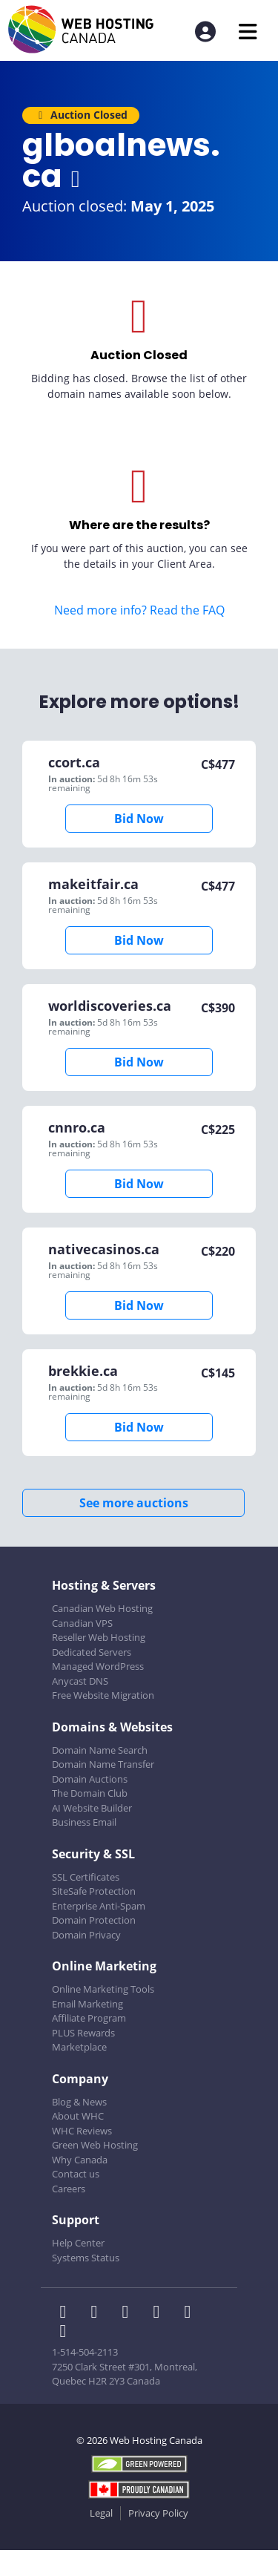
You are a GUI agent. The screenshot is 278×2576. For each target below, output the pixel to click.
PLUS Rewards (83, 2032)
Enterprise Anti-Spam (98, 1906)
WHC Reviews (82, 2130)
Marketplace (79, 2047)
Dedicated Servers (91, 1652)
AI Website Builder (92, 1808)
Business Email (84, 1822)
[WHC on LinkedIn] (129, 2313)
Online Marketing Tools (103, 1989)
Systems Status (85, 2257)
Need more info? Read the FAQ (139, 610)
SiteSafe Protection (94, 1891)
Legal (101, 2513)
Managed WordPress (98, 1666)
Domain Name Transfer (103, 1764)
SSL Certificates (85, 1877)
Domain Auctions (90, 1779)
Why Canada (79, 2159)
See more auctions (133, 1503)
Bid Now (139, 818)
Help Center (78, 2242)
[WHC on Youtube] (190, 2313)
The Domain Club (90, 1793)
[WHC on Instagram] (160, 2313)
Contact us (75, 2173)
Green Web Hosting (95, 2144)
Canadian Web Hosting (102, 1608)
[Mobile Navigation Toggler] (248, 31)
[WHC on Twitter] (98, 2313)
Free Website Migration (103, 1695)
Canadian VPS (82, 1623)
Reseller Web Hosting (98, 1637)
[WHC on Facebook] (67, 2313)
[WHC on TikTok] (66, 2332)
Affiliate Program (89, 2018)
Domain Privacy (86, 1934)
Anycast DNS (80, 1681)
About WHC (78, 2116)
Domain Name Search (100, 1750)
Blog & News (79, 2101)
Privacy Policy (158, 2513)
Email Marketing (87, 2003)
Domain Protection (94, 1920)
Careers (68, 2188)
